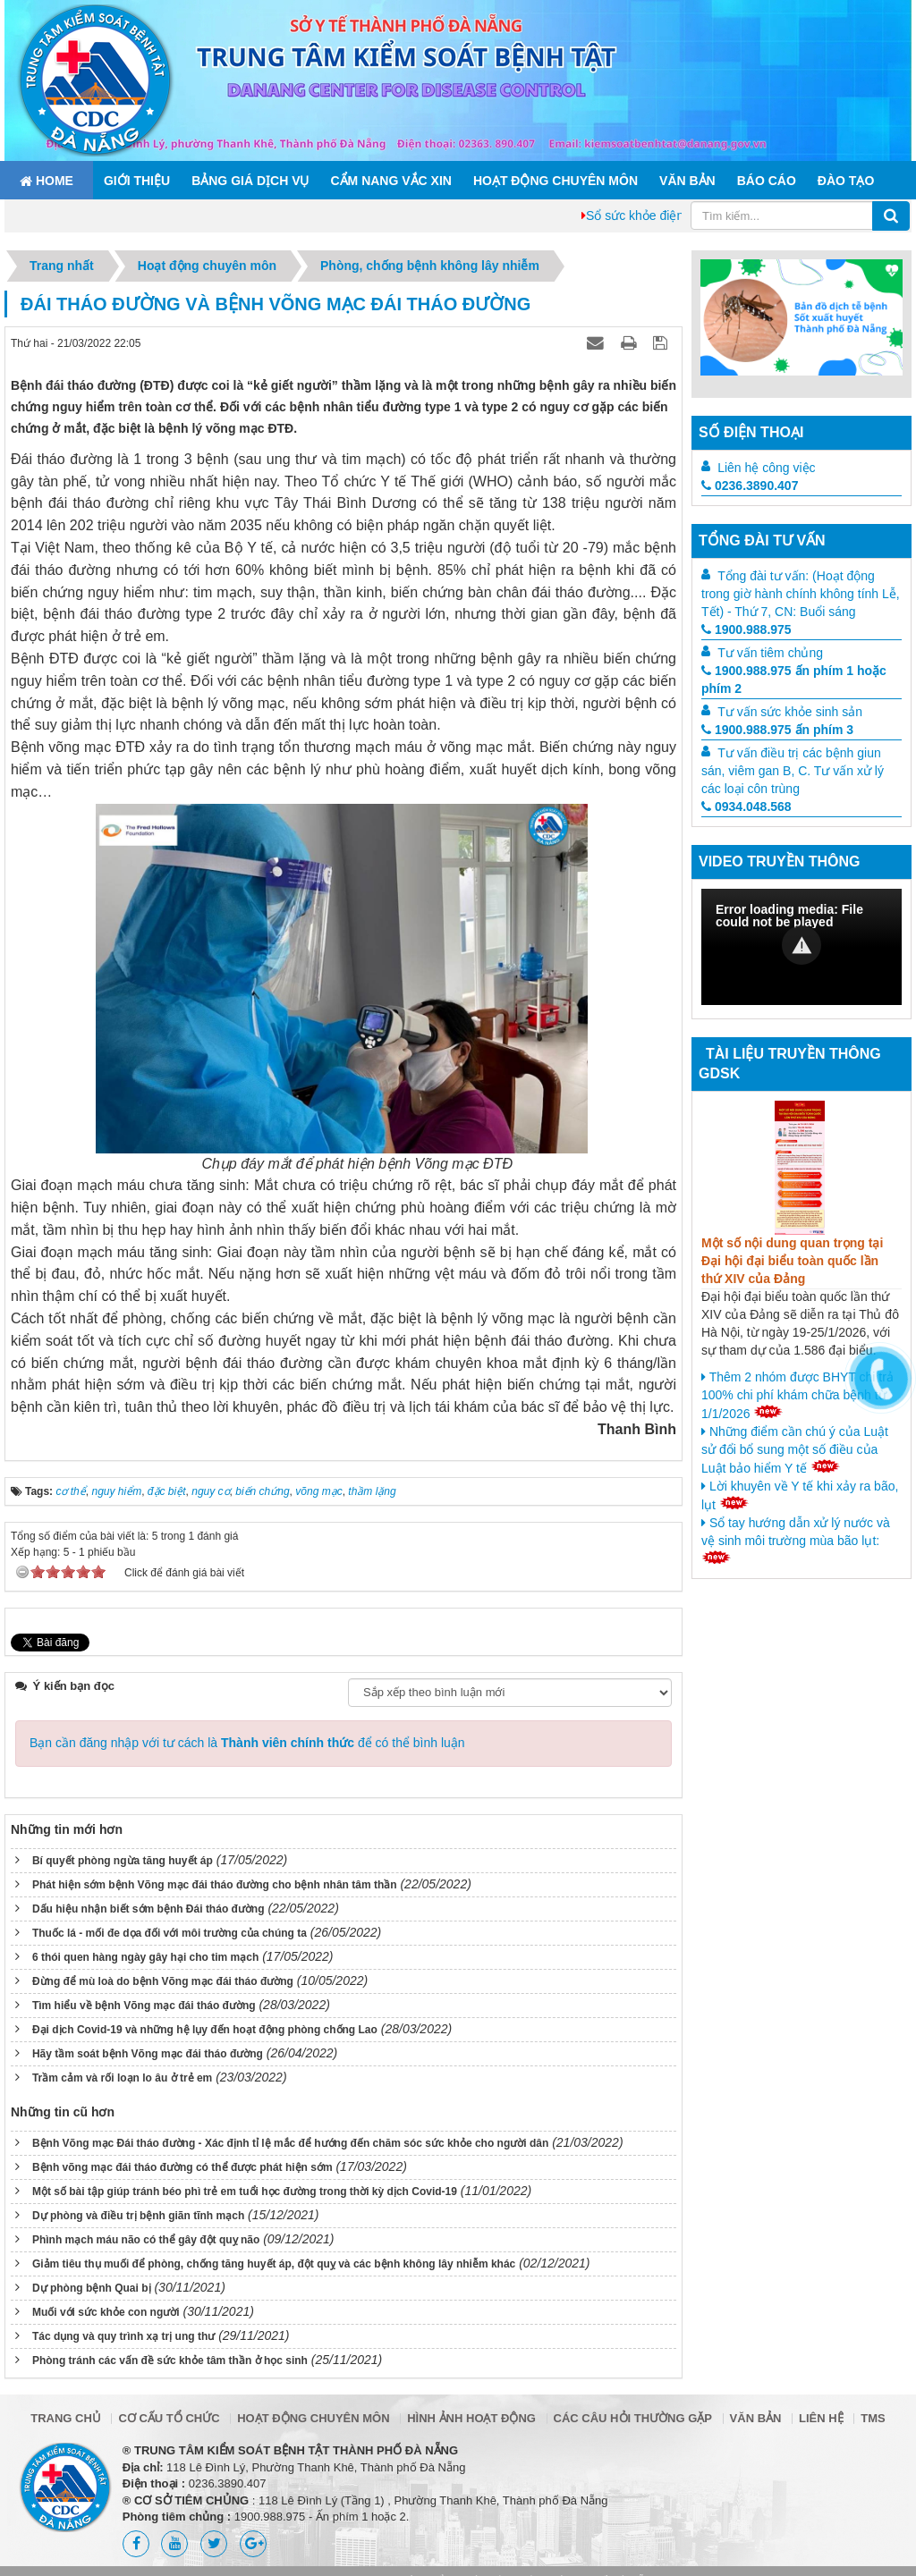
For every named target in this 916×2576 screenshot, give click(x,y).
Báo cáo (766, 180)
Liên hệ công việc (766, 467)
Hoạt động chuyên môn (555, 180)
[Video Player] (801, 947)
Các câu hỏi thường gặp (633, 2418)
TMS (873, 2418)
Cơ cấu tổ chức (168, 2418)
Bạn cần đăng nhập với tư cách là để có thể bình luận (247, 1743)
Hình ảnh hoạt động (471, 2418)
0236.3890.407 (749, 485)
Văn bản (687, 180)
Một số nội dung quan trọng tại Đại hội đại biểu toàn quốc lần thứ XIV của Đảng (792, 1261)
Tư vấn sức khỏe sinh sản (789, 712)
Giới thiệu (137, 180)
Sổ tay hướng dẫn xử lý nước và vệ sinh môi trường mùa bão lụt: (795, 1540)
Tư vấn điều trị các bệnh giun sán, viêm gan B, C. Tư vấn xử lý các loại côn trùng (792, 771)
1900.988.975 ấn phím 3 (777, 729)
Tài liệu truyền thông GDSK (790, 1064)
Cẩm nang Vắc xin (390, 180)
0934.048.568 (746, 806)
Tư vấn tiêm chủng (770, 653)
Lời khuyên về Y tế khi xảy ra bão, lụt (799, 1495)
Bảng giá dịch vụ (250, 180)
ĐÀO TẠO (846, 180)
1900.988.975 (746, 629)
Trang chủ (65, 2418)
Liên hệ (821, 2418)
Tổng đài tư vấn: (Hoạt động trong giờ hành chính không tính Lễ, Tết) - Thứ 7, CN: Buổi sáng (800, 594)
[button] (801, 945)
